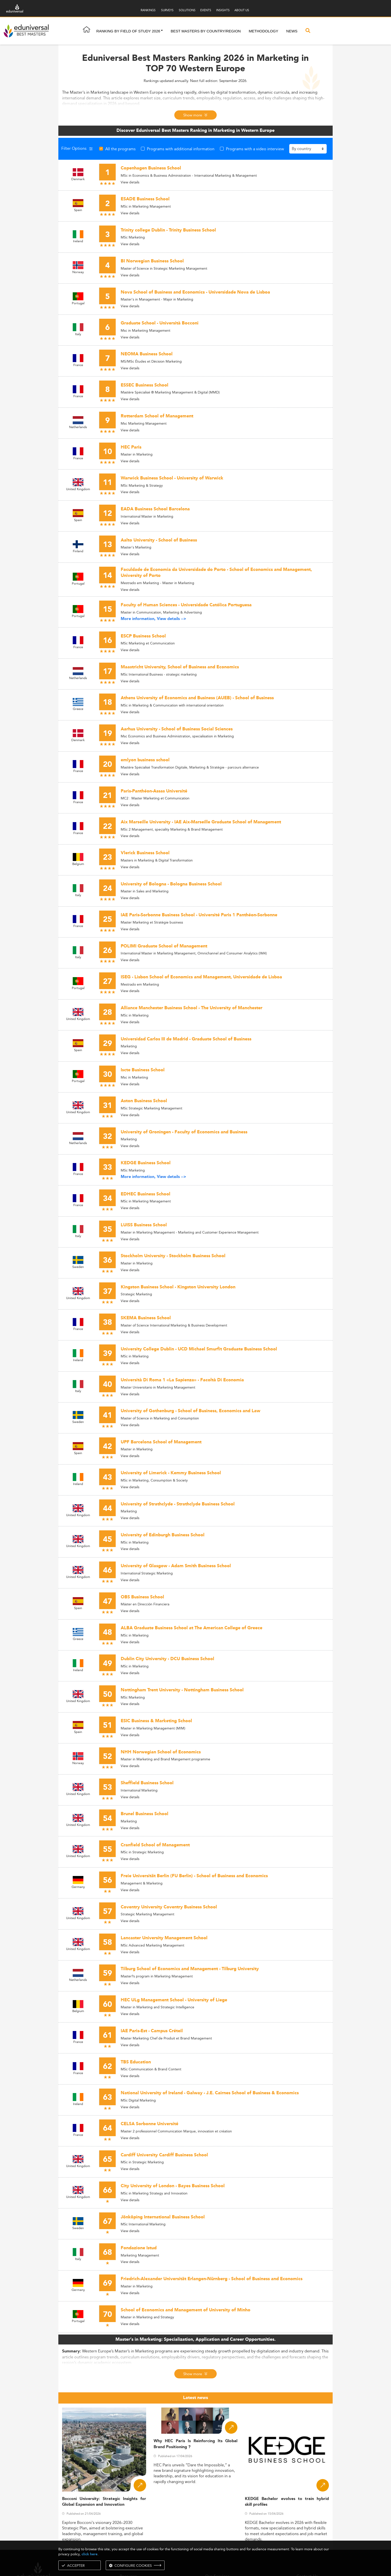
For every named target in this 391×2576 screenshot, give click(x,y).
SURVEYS (167, 10)
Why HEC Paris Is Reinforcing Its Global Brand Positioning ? (196, 2444)
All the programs (120, 149)
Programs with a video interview (255, 149)
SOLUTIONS (187, 10)
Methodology (263, 31)
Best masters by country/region (206, 31)
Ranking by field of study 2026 (128, 31)
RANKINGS (148, 10)
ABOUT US (241, 10)
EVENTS (205, 10)
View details (130, 182)
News (291, 31)
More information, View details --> (153, 619)
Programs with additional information (180, 149)
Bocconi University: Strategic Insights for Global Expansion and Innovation (104, 2502)
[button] (162, 31)
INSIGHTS (223, 10)
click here (90, 2554)
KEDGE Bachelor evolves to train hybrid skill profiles (287, 2502)
